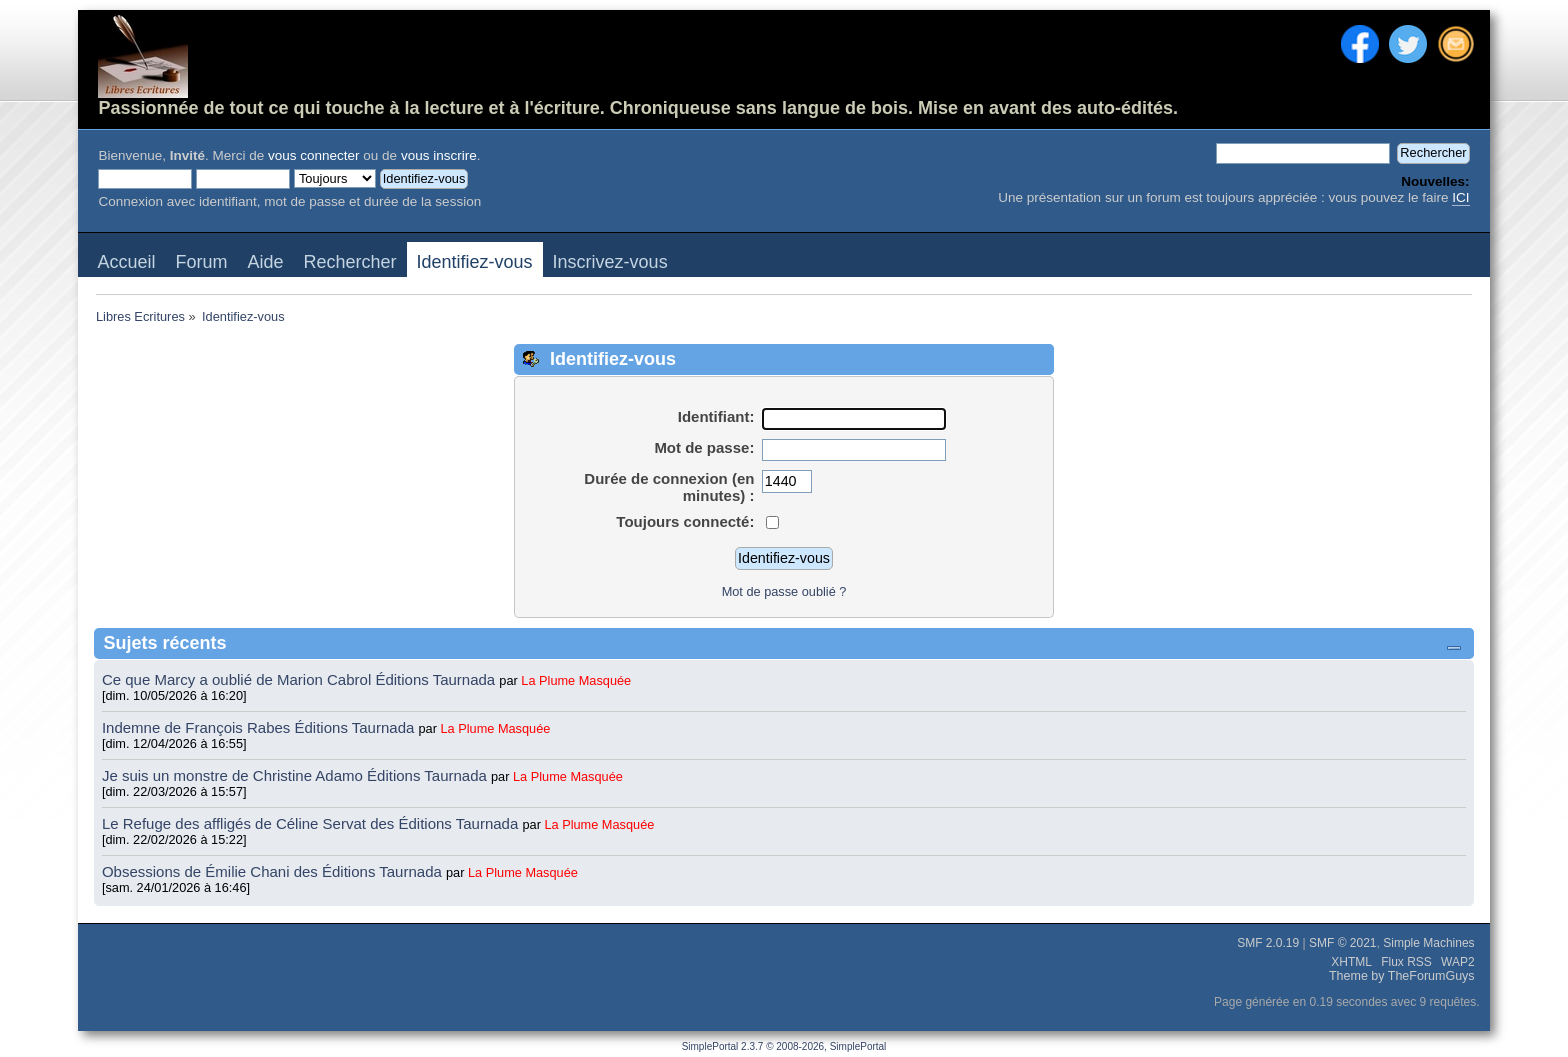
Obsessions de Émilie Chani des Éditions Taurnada (274, 871)
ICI (1460, 197)
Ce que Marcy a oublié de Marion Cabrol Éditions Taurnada (300, 679)
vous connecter (314, 155)
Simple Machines (1428, 943)
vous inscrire (439, 155)
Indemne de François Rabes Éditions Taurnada (260, 727)
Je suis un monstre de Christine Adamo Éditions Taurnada (296, 775)
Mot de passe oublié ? (784, 591)
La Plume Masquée (576, 680)
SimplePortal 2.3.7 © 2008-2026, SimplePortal (784, 1046)
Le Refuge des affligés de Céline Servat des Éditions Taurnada (312, 823)
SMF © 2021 (1343, 943)
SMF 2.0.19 (1268, 943)
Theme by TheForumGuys (1402, 976)
